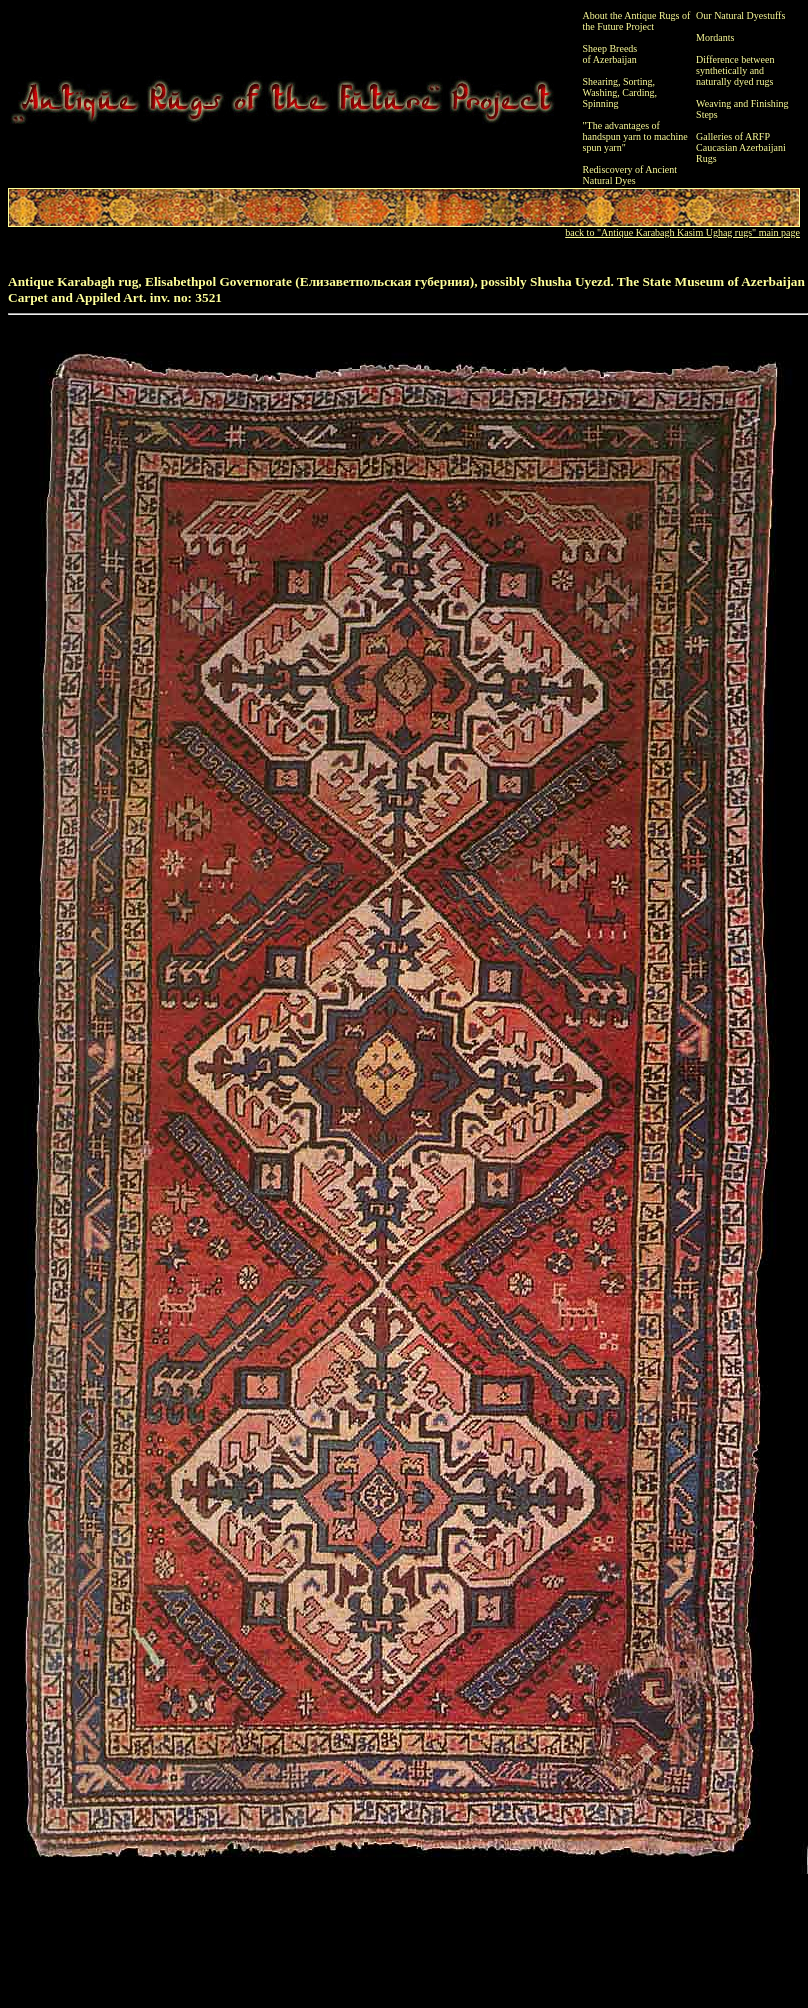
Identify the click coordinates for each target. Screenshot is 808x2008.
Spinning (601, 103)
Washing (600, 92)
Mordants (715, 37)
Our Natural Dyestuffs (740, 15)
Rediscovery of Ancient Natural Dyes (630, 175)
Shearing (601, 81)
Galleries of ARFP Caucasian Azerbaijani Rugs (741, 147)
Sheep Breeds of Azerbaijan (610, 54)
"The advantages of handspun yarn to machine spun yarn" (635, 136)
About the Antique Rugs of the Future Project (637, 21)
